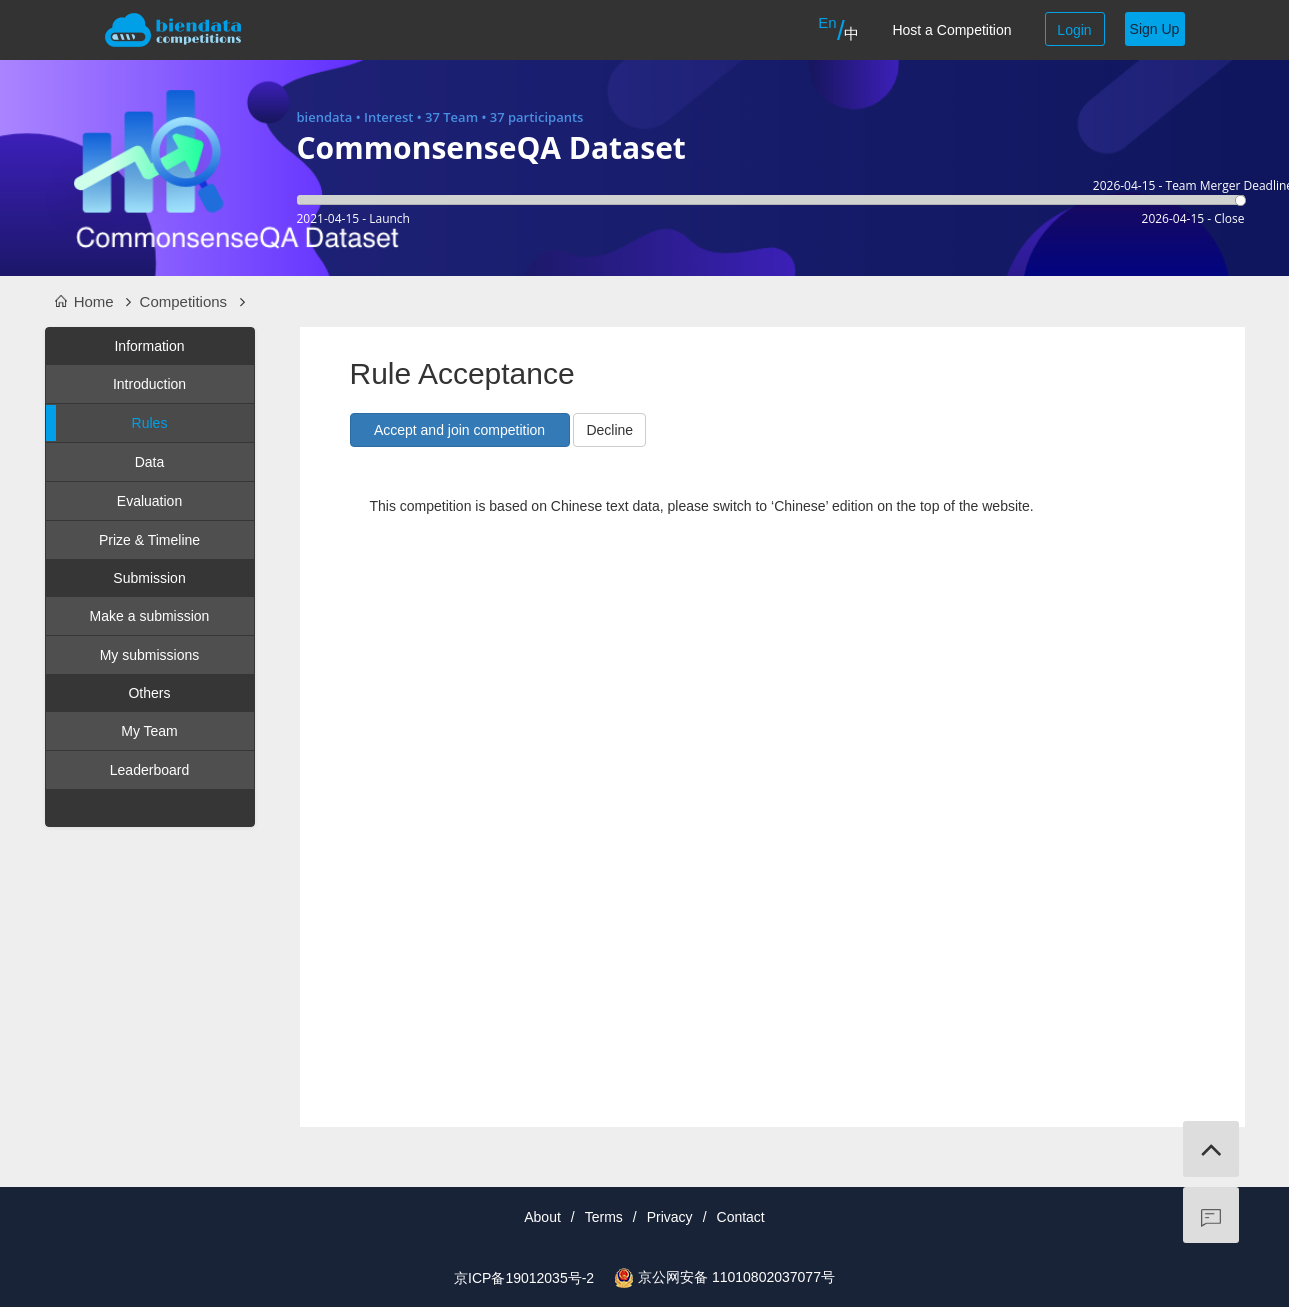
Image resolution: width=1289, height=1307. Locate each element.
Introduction (149, 384)
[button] (460, 430)
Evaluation (149, 501)
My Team (149, 731)
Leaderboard (149, 770)
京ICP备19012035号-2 (524, 1278)
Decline (609, 430)
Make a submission (150, 616)
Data (150, 462)
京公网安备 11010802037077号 (736, 1277)
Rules (107, 423)
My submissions (150, 655)
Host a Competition (951, 30)
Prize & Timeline (149, 540)
